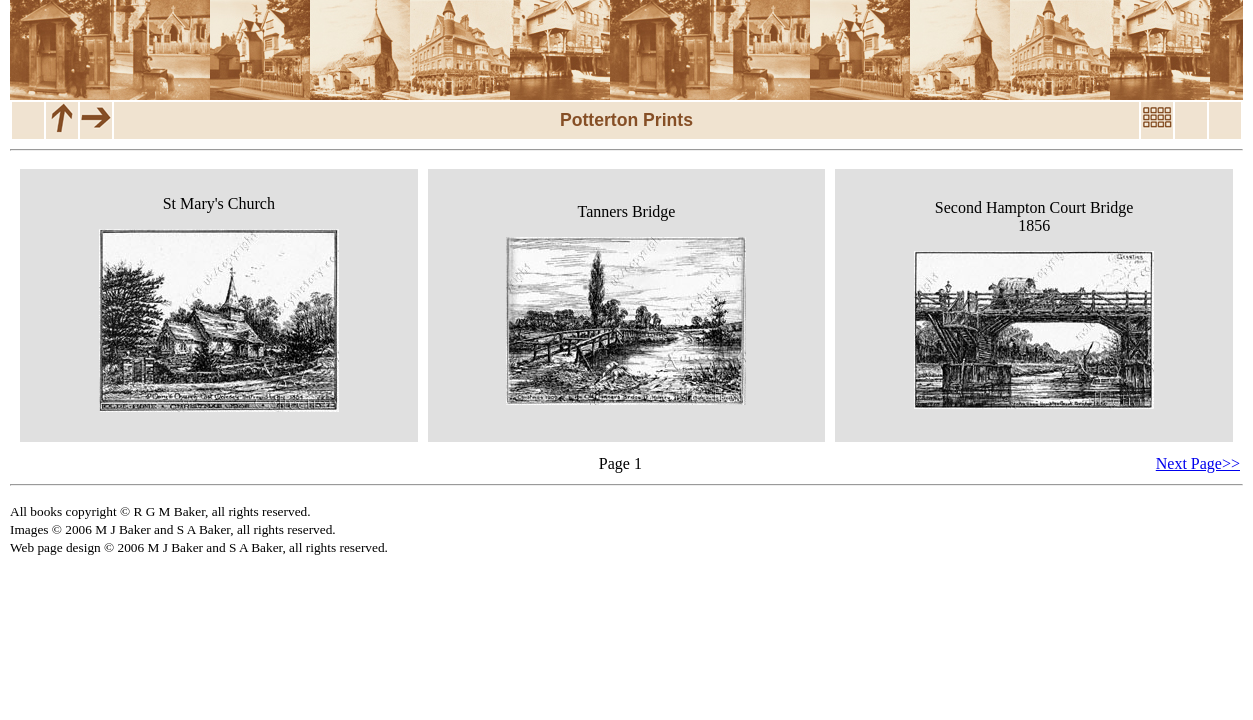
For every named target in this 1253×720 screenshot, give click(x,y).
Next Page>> (1198, 463)
